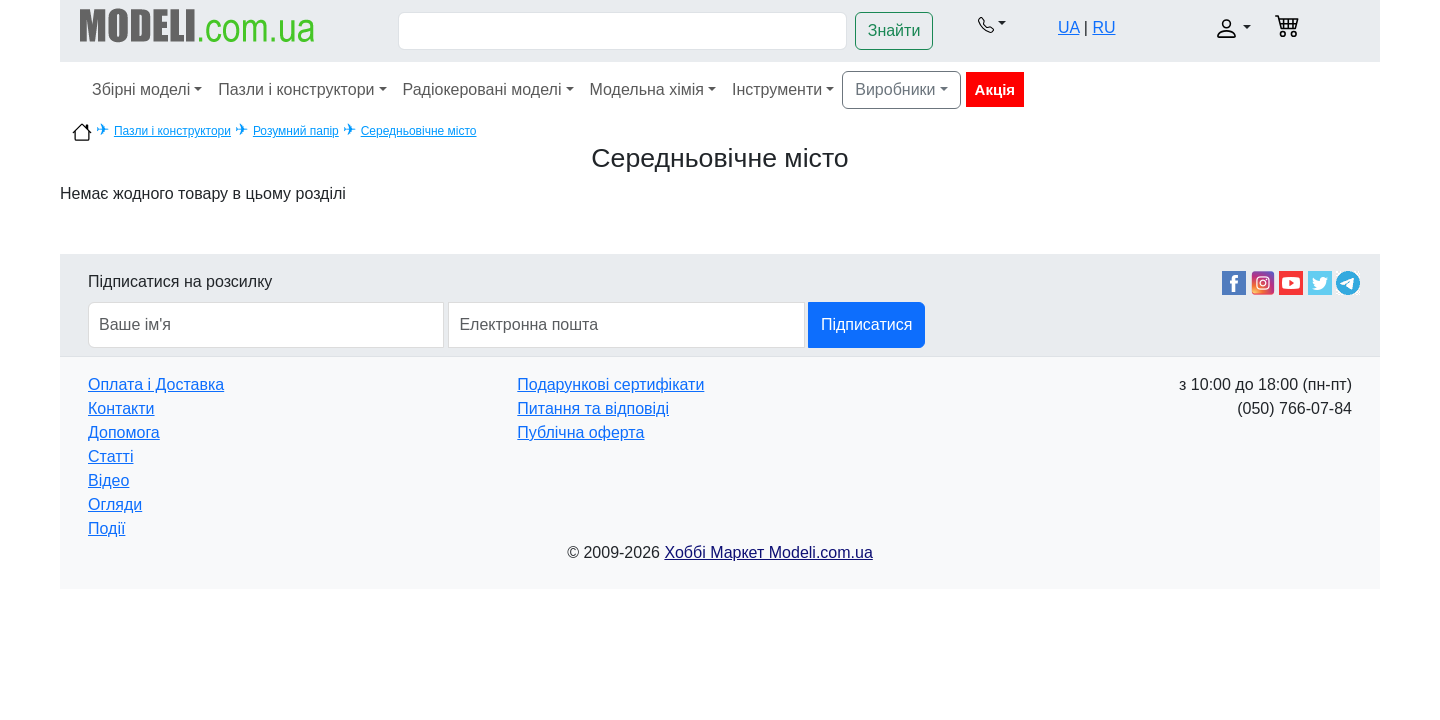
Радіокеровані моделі (482, 89)
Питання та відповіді (593, 408)
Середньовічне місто (419, 131)
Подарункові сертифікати (610, 384)
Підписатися (866, 324)
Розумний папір (296, 131)
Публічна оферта (580, 432)
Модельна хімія (647, 89)
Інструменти (777, 89)
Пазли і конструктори (296, 89)
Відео (108, 480)
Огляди (115, 504)
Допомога (124, 432)
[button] (991, 24)
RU (1103, 27)
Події (106, 528)
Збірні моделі (141, 89)
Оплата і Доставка (156, 384)
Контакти (121, 408)
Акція (995, 89)
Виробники (895, 89)
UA (1068, 27)
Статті (110, 456)
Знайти (894, 30)
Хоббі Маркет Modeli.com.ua (768, 552)
